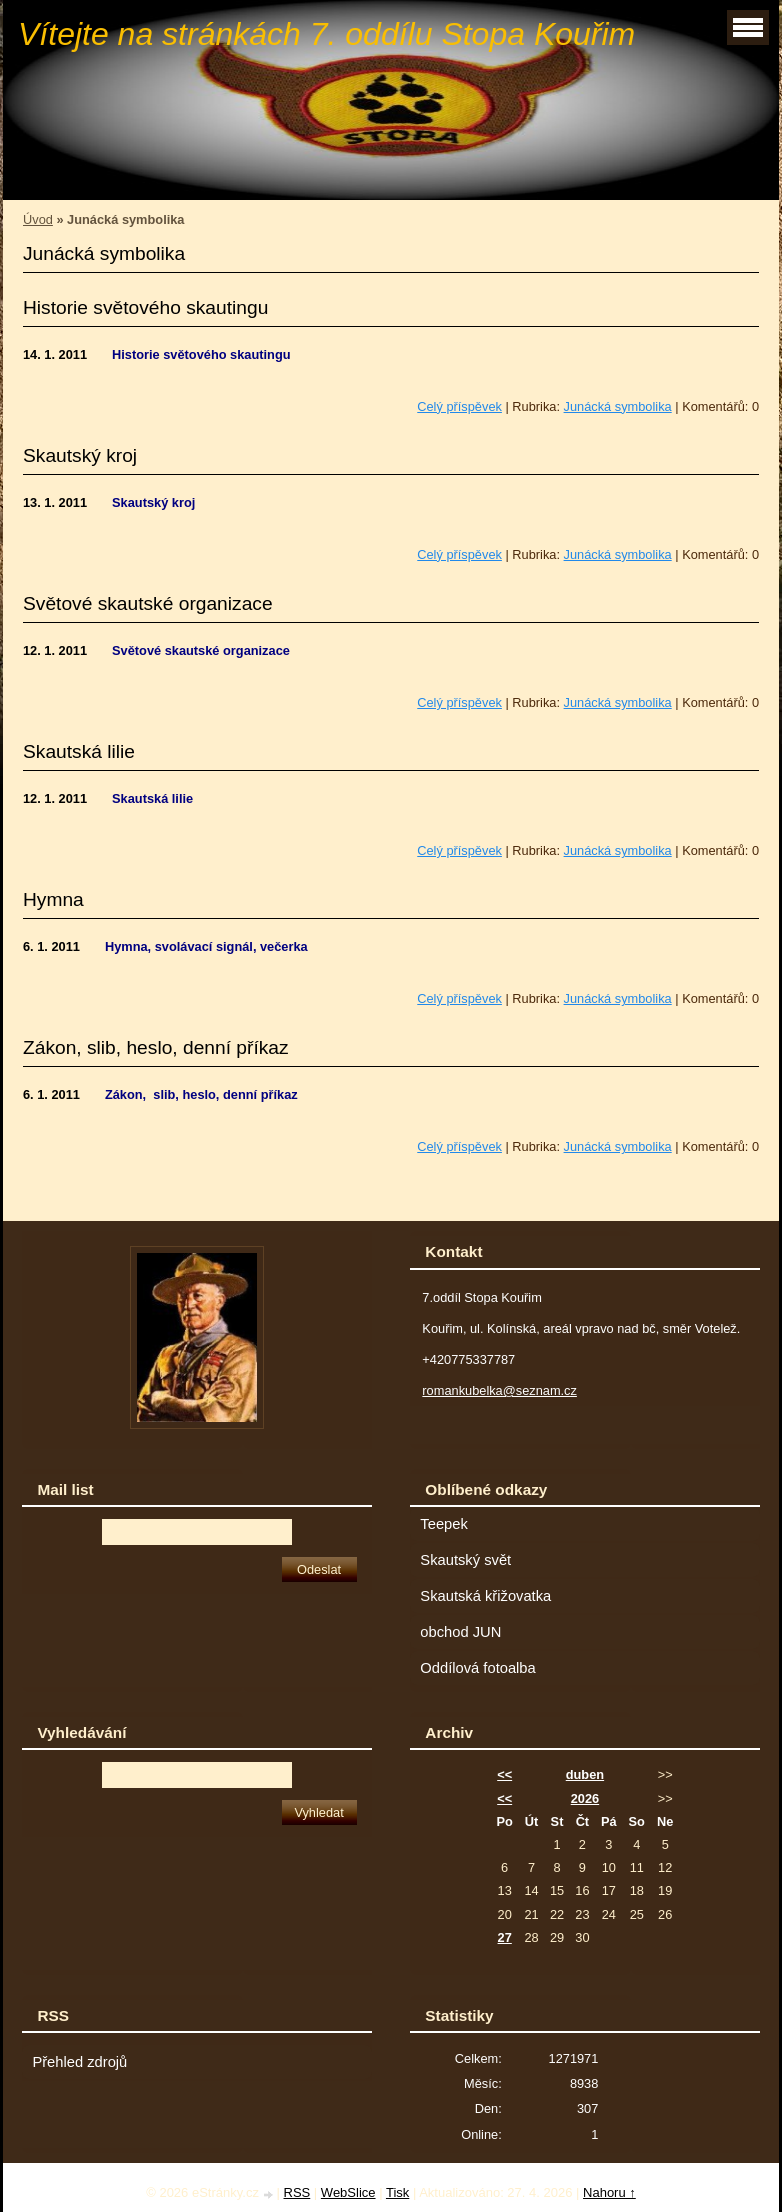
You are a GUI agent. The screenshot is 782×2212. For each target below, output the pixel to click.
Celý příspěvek (459, 406)
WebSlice (348, 2192)
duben (585, 1774)
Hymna (53, 899)
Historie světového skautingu (145, 307)
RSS (297, 2192)
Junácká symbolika (618, 406)
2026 (585, 1798)
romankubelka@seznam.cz (499, 1390)
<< (504, 1774)
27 (505, 1937)
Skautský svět (465, 1560)
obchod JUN (460, 1632)
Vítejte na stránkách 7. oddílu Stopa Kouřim (326, 34)
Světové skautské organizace (148, 603)
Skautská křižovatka (485, 1596)
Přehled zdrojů (79, 2062)
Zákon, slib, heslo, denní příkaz (156, 1047)
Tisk (397, 2192)
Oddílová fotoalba (477, 1668)
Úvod (38, 219)
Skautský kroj (80, 455)
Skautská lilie (79, 751)
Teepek (443, 1524)
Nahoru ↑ (609, 2192)
